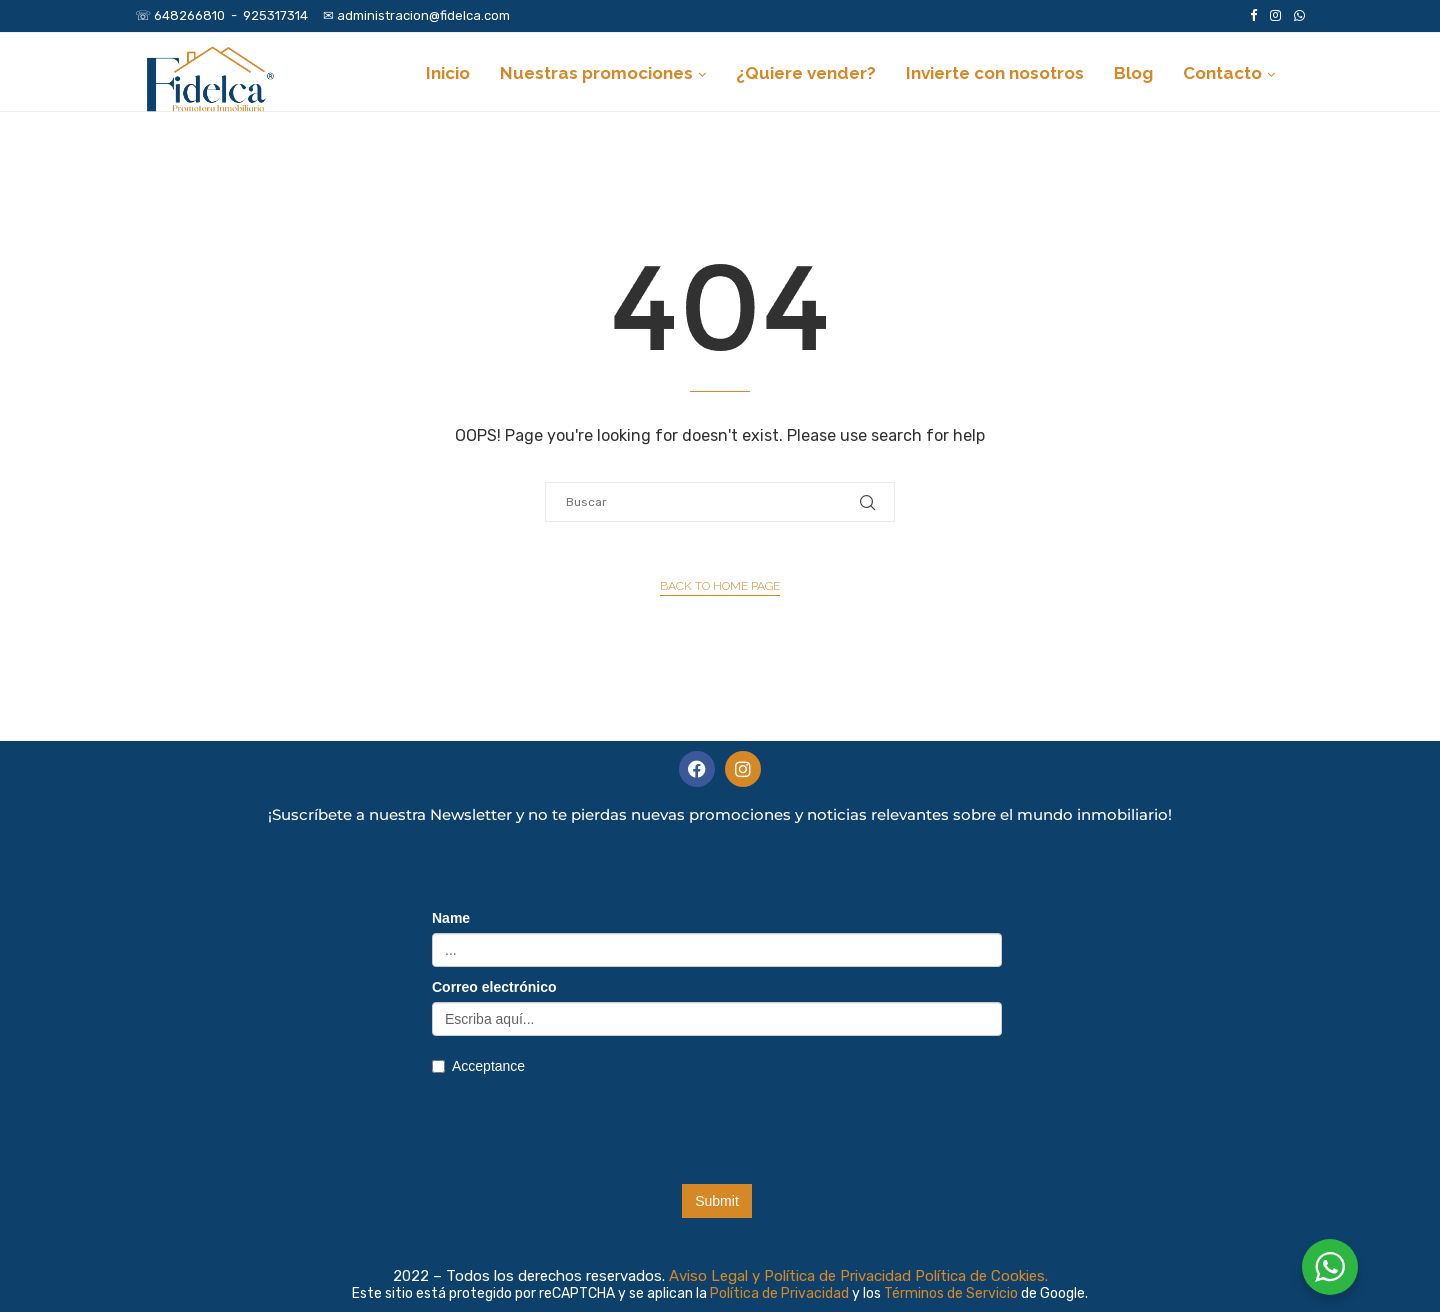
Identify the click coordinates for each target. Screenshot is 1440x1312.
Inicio (448, 73)
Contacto (1222, 73)
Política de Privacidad (781, 1293)
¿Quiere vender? (806, 73)
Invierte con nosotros (995, 73)
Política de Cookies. (981, 1276)
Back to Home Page (720, 586)
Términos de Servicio (952, 1293)
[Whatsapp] (1299, 16)
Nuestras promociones (596, 73)
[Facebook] (1253, 16)
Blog (1133, 73)
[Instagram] (1275, 16)
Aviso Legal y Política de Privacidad (790, 1276)
